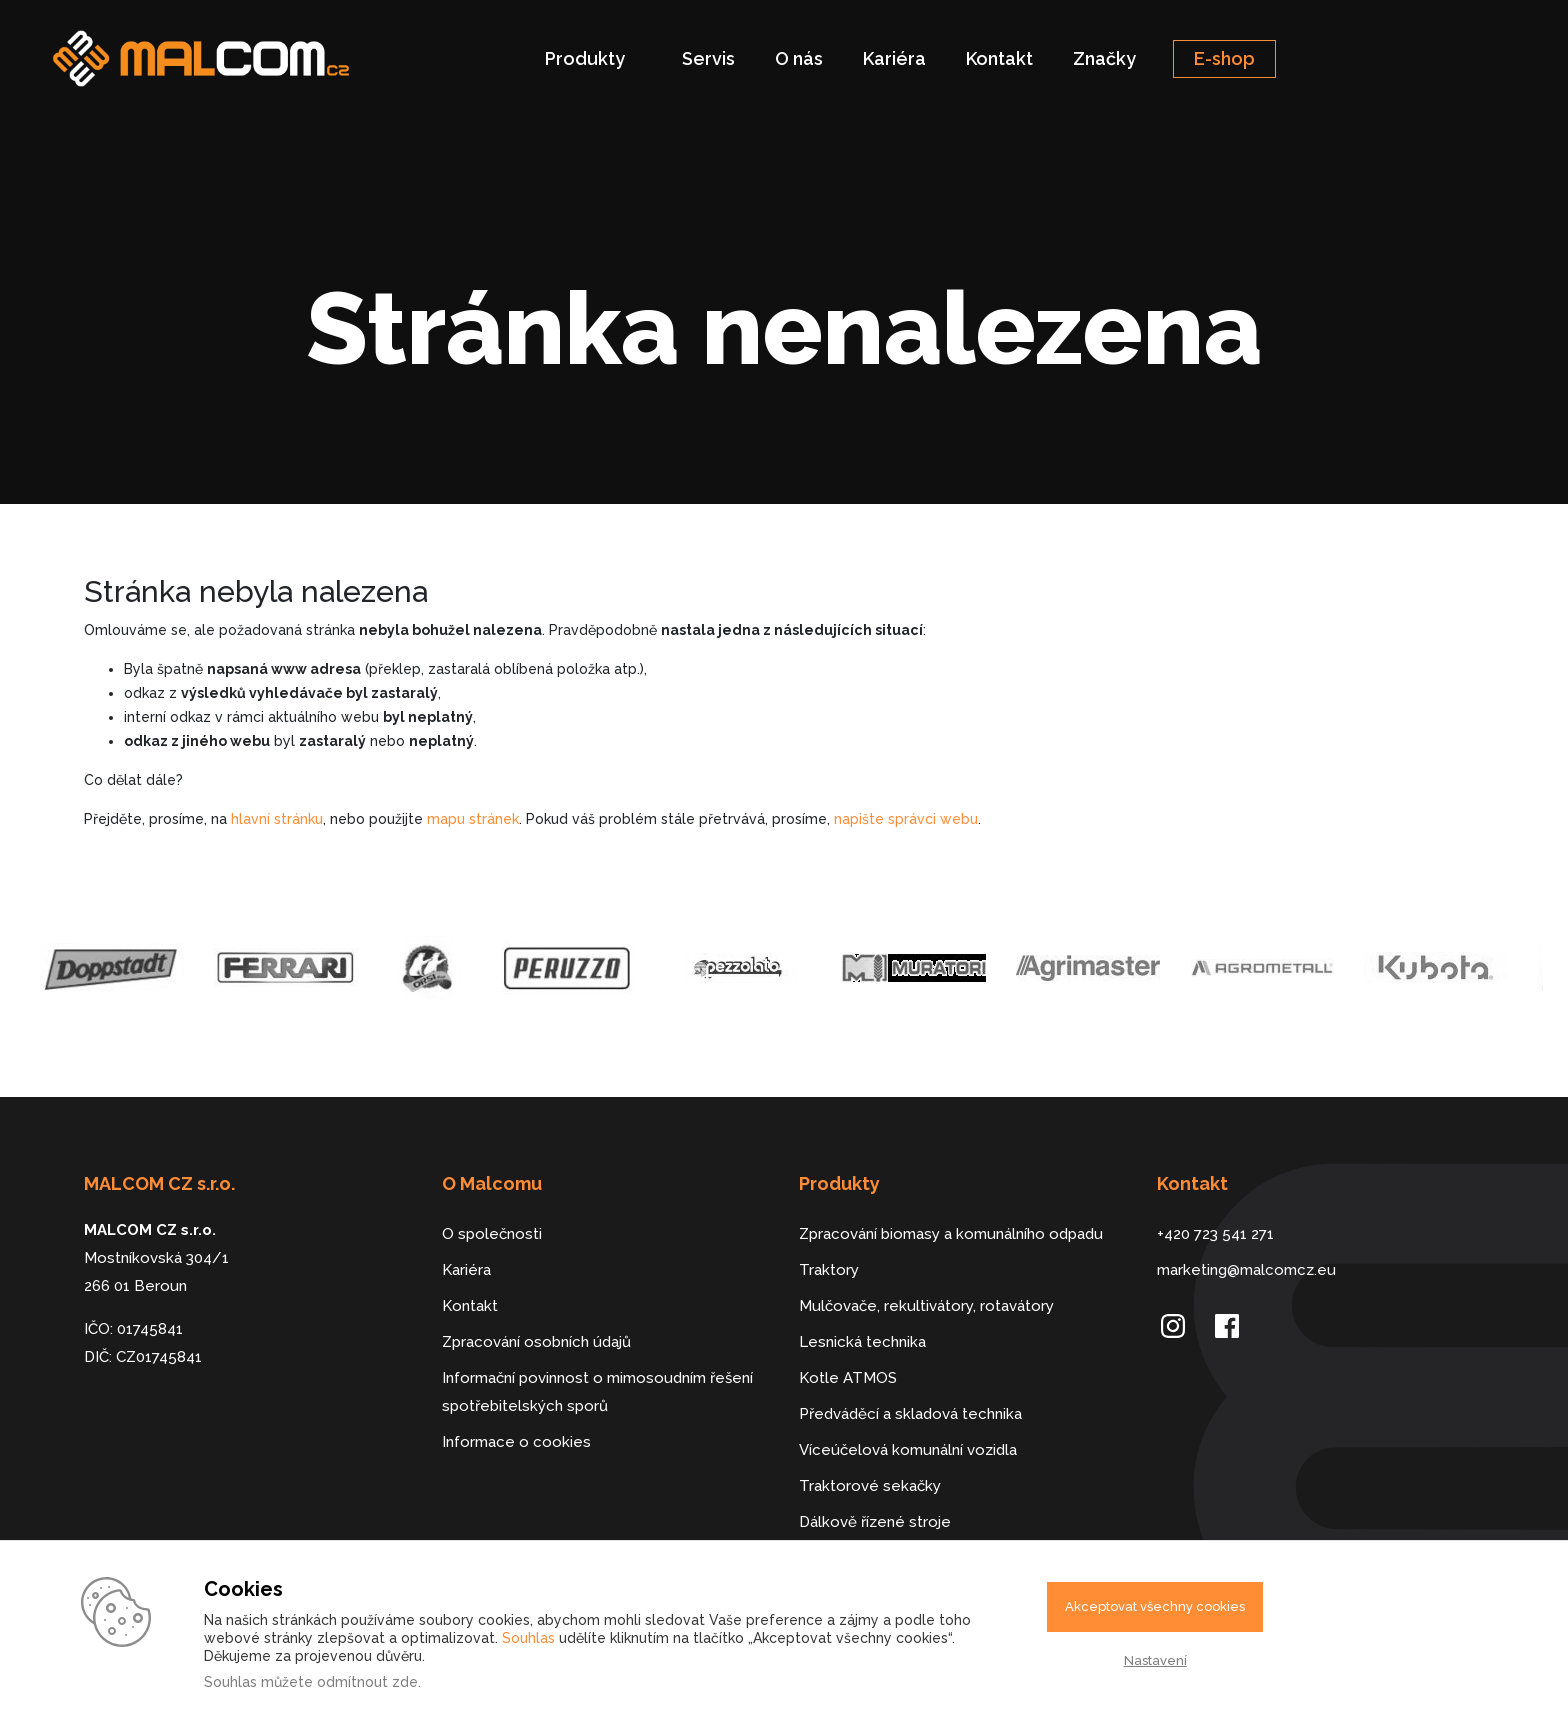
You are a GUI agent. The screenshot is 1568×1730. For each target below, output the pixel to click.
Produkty (585, 58)
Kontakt (999, 58)
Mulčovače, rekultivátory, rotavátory (926, 1306)
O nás (799, 58)
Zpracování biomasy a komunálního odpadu (951, 1234)
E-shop (1224, 58)
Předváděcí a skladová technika (910, 1414)
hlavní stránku (277, 819)
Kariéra (894, 58)
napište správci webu (906, 819)
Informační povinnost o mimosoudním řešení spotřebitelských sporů (597, 1392)
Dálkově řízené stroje (875, 1522)
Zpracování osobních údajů (536, 1342)
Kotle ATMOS (848, 1378)
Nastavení (1155, 1660)
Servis (708, 58)
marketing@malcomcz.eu (1246, 1270)
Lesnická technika (862, 1342)
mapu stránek (473, 819)
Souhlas (528, 1638)
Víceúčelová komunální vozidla (908, 1450)
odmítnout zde (367, 1682)
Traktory (829, 1270)
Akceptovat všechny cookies (1155, 1606)
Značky (1104, 58)
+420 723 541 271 (1215, 1234)
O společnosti (492, 1234)
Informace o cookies (516, 1442)
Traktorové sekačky (870, 1486)
